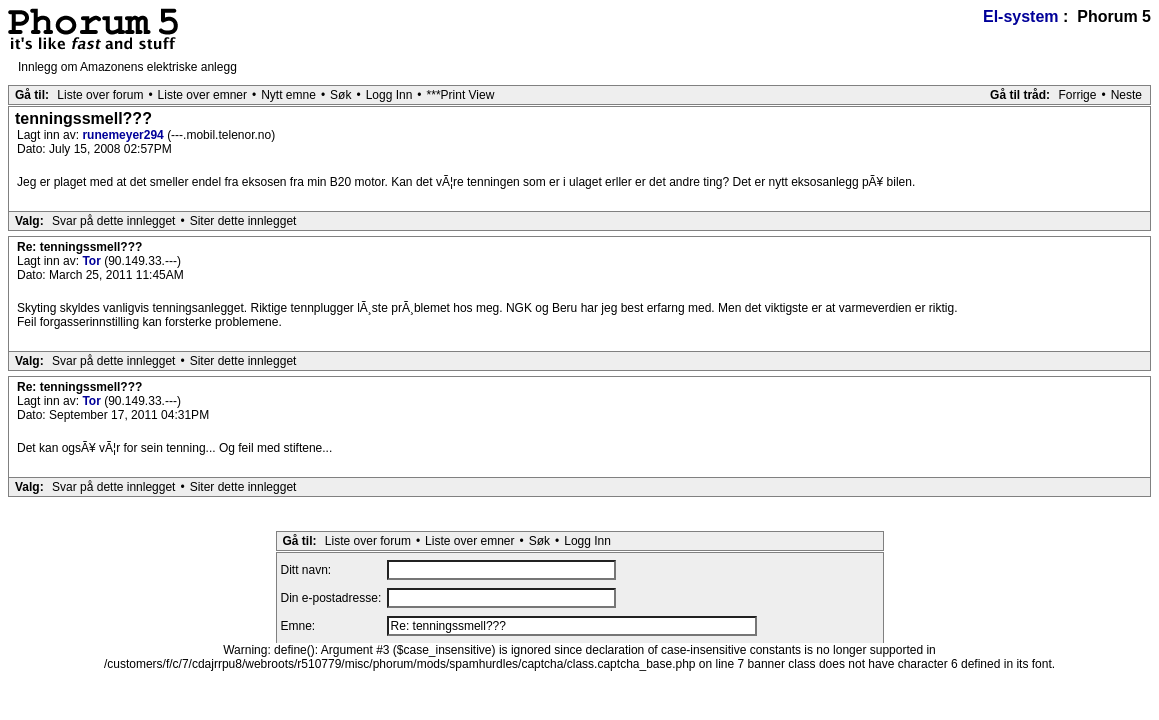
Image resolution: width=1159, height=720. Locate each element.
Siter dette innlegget (243, 221)
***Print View (461, 95)
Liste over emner (202, 95)
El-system (1021, 16)
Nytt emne (288, 95)
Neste (1126, 95)
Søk (340, 95)
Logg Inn (389, 95)
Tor (93, 261)
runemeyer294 (124, 135)
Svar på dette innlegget (113, 221)
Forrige (1077, 95)
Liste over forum (100, 95)
